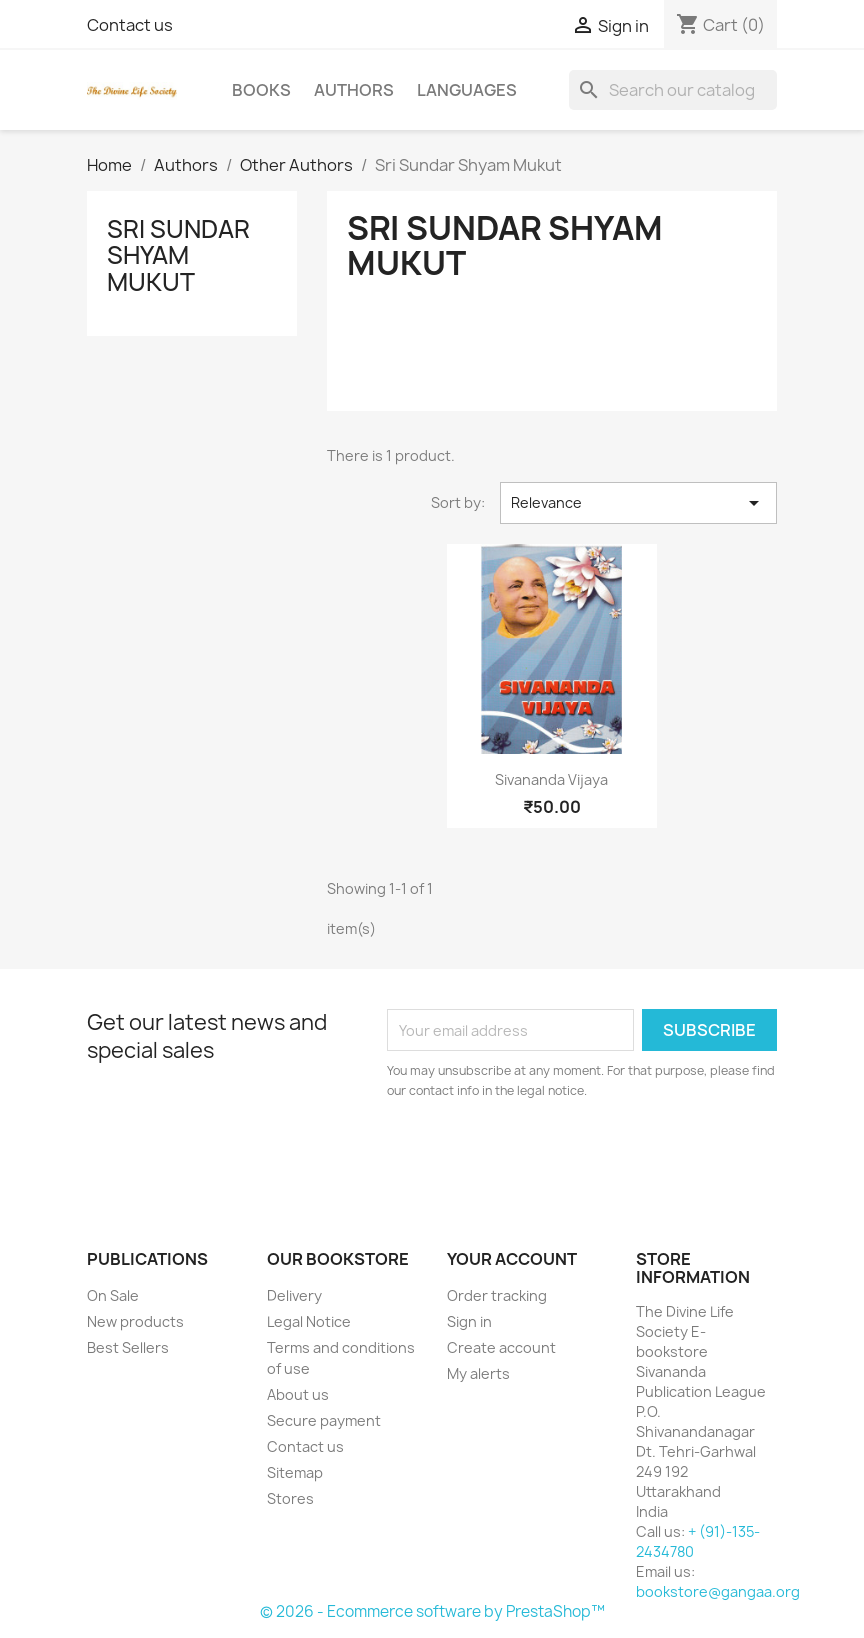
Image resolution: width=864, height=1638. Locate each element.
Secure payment (324, 1420)
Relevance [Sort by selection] (638, 503)
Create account (501, 1347)
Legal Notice (309, 1321)
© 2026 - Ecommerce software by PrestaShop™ (432, 1611)
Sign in (469, 1321)
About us (298, 1394)
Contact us (130, 25)
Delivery (294, 1295)
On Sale (113, 1295)
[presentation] (554, 1156)
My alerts (478, 1373)
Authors (354, 90)
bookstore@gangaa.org (718, 1591)
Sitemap (295, 1472)
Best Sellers (128, 1347)
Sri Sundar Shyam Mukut (178, 255)
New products (135, 1321)
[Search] (673, 90)
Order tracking (497, 1295)
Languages (467, 90)
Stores (290, 1498)
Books (261, 90)
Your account (512, 1259)
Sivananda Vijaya (551, 779)
